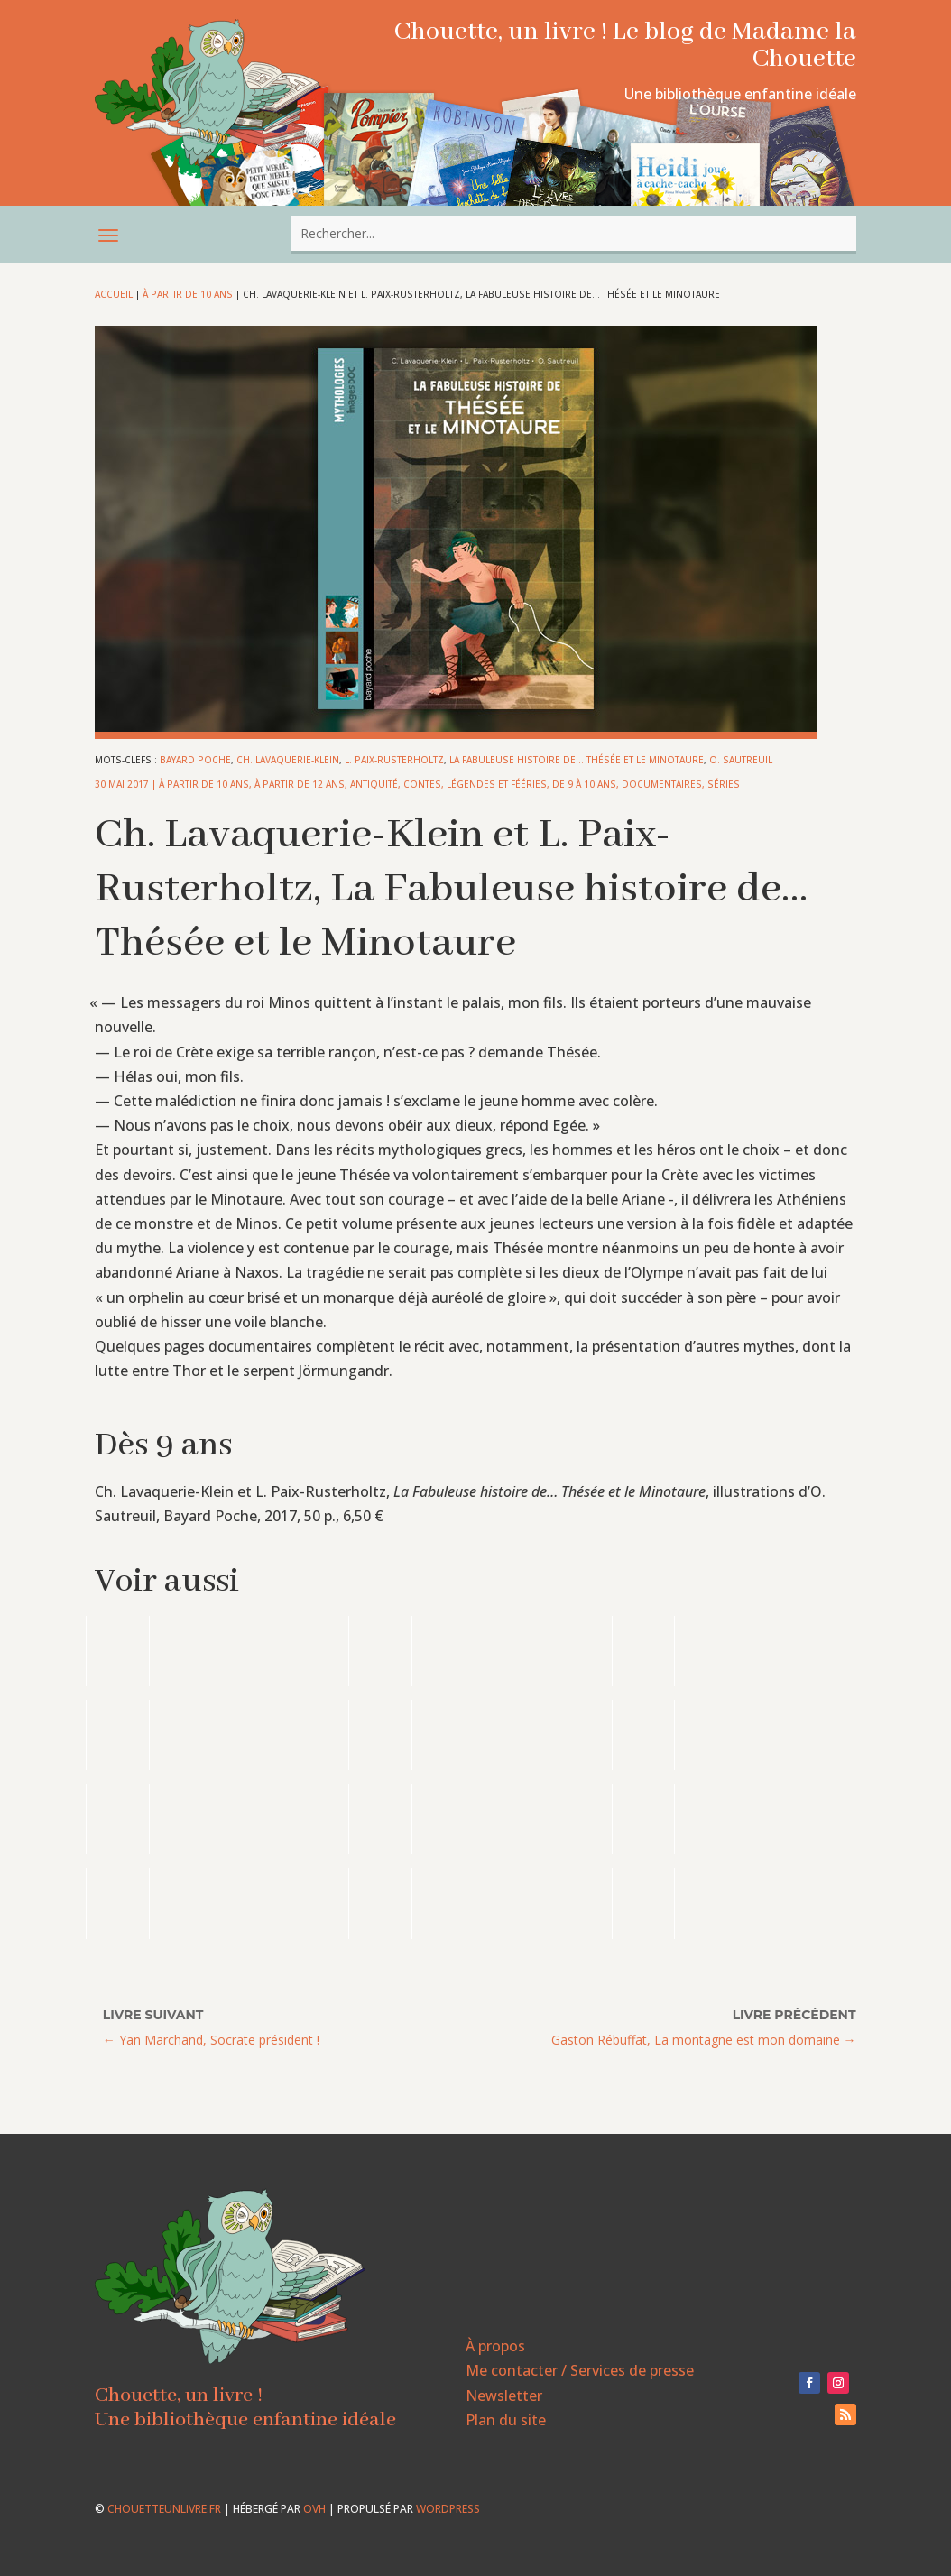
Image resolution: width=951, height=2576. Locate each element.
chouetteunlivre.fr (164, 2508)
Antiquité (374, 784)
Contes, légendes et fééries (475, 784)
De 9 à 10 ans (584, 784)
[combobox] (573, 233)
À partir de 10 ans (188, 294)
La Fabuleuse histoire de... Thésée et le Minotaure (576, 759)
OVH (314, 2508)
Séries (723, 784)
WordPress (448, 2508)
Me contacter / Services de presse (580, 2370)
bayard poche (195, 759)
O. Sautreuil (740, 759)
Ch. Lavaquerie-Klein (287, 759)
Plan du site (506, 2420)
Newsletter (504, 2395)
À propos (495, 2346)
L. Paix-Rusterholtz (394, 759)
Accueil (114, 294)
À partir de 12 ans (299, 784)
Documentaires (662, 784)
